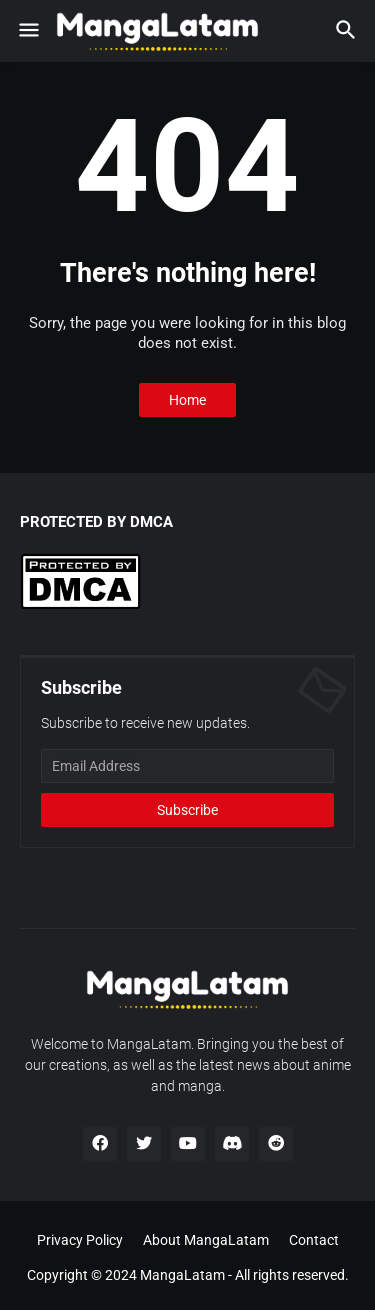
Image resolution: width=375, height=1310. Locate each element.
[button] (27, 31)
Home (187, 400)
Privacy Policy (80, 1240)
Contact (314, 1240)
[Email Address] (187, 766)
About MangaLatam (206, 1240)
